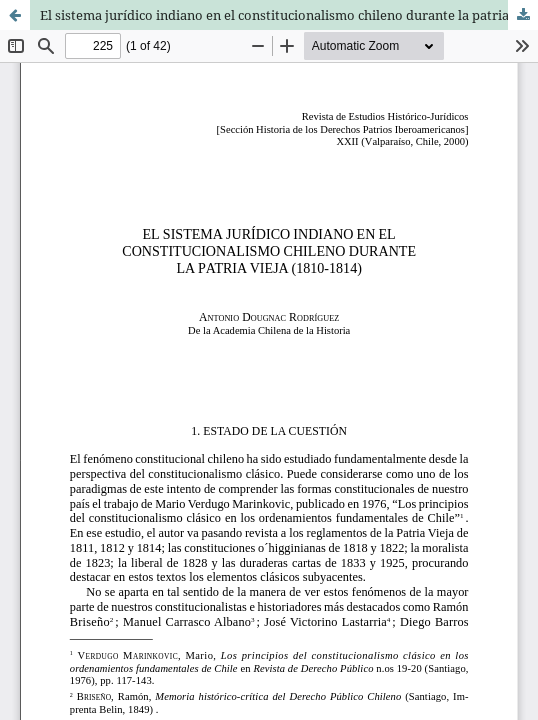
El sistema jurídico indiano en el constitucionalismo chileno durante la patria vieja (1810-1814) (289, 15)
